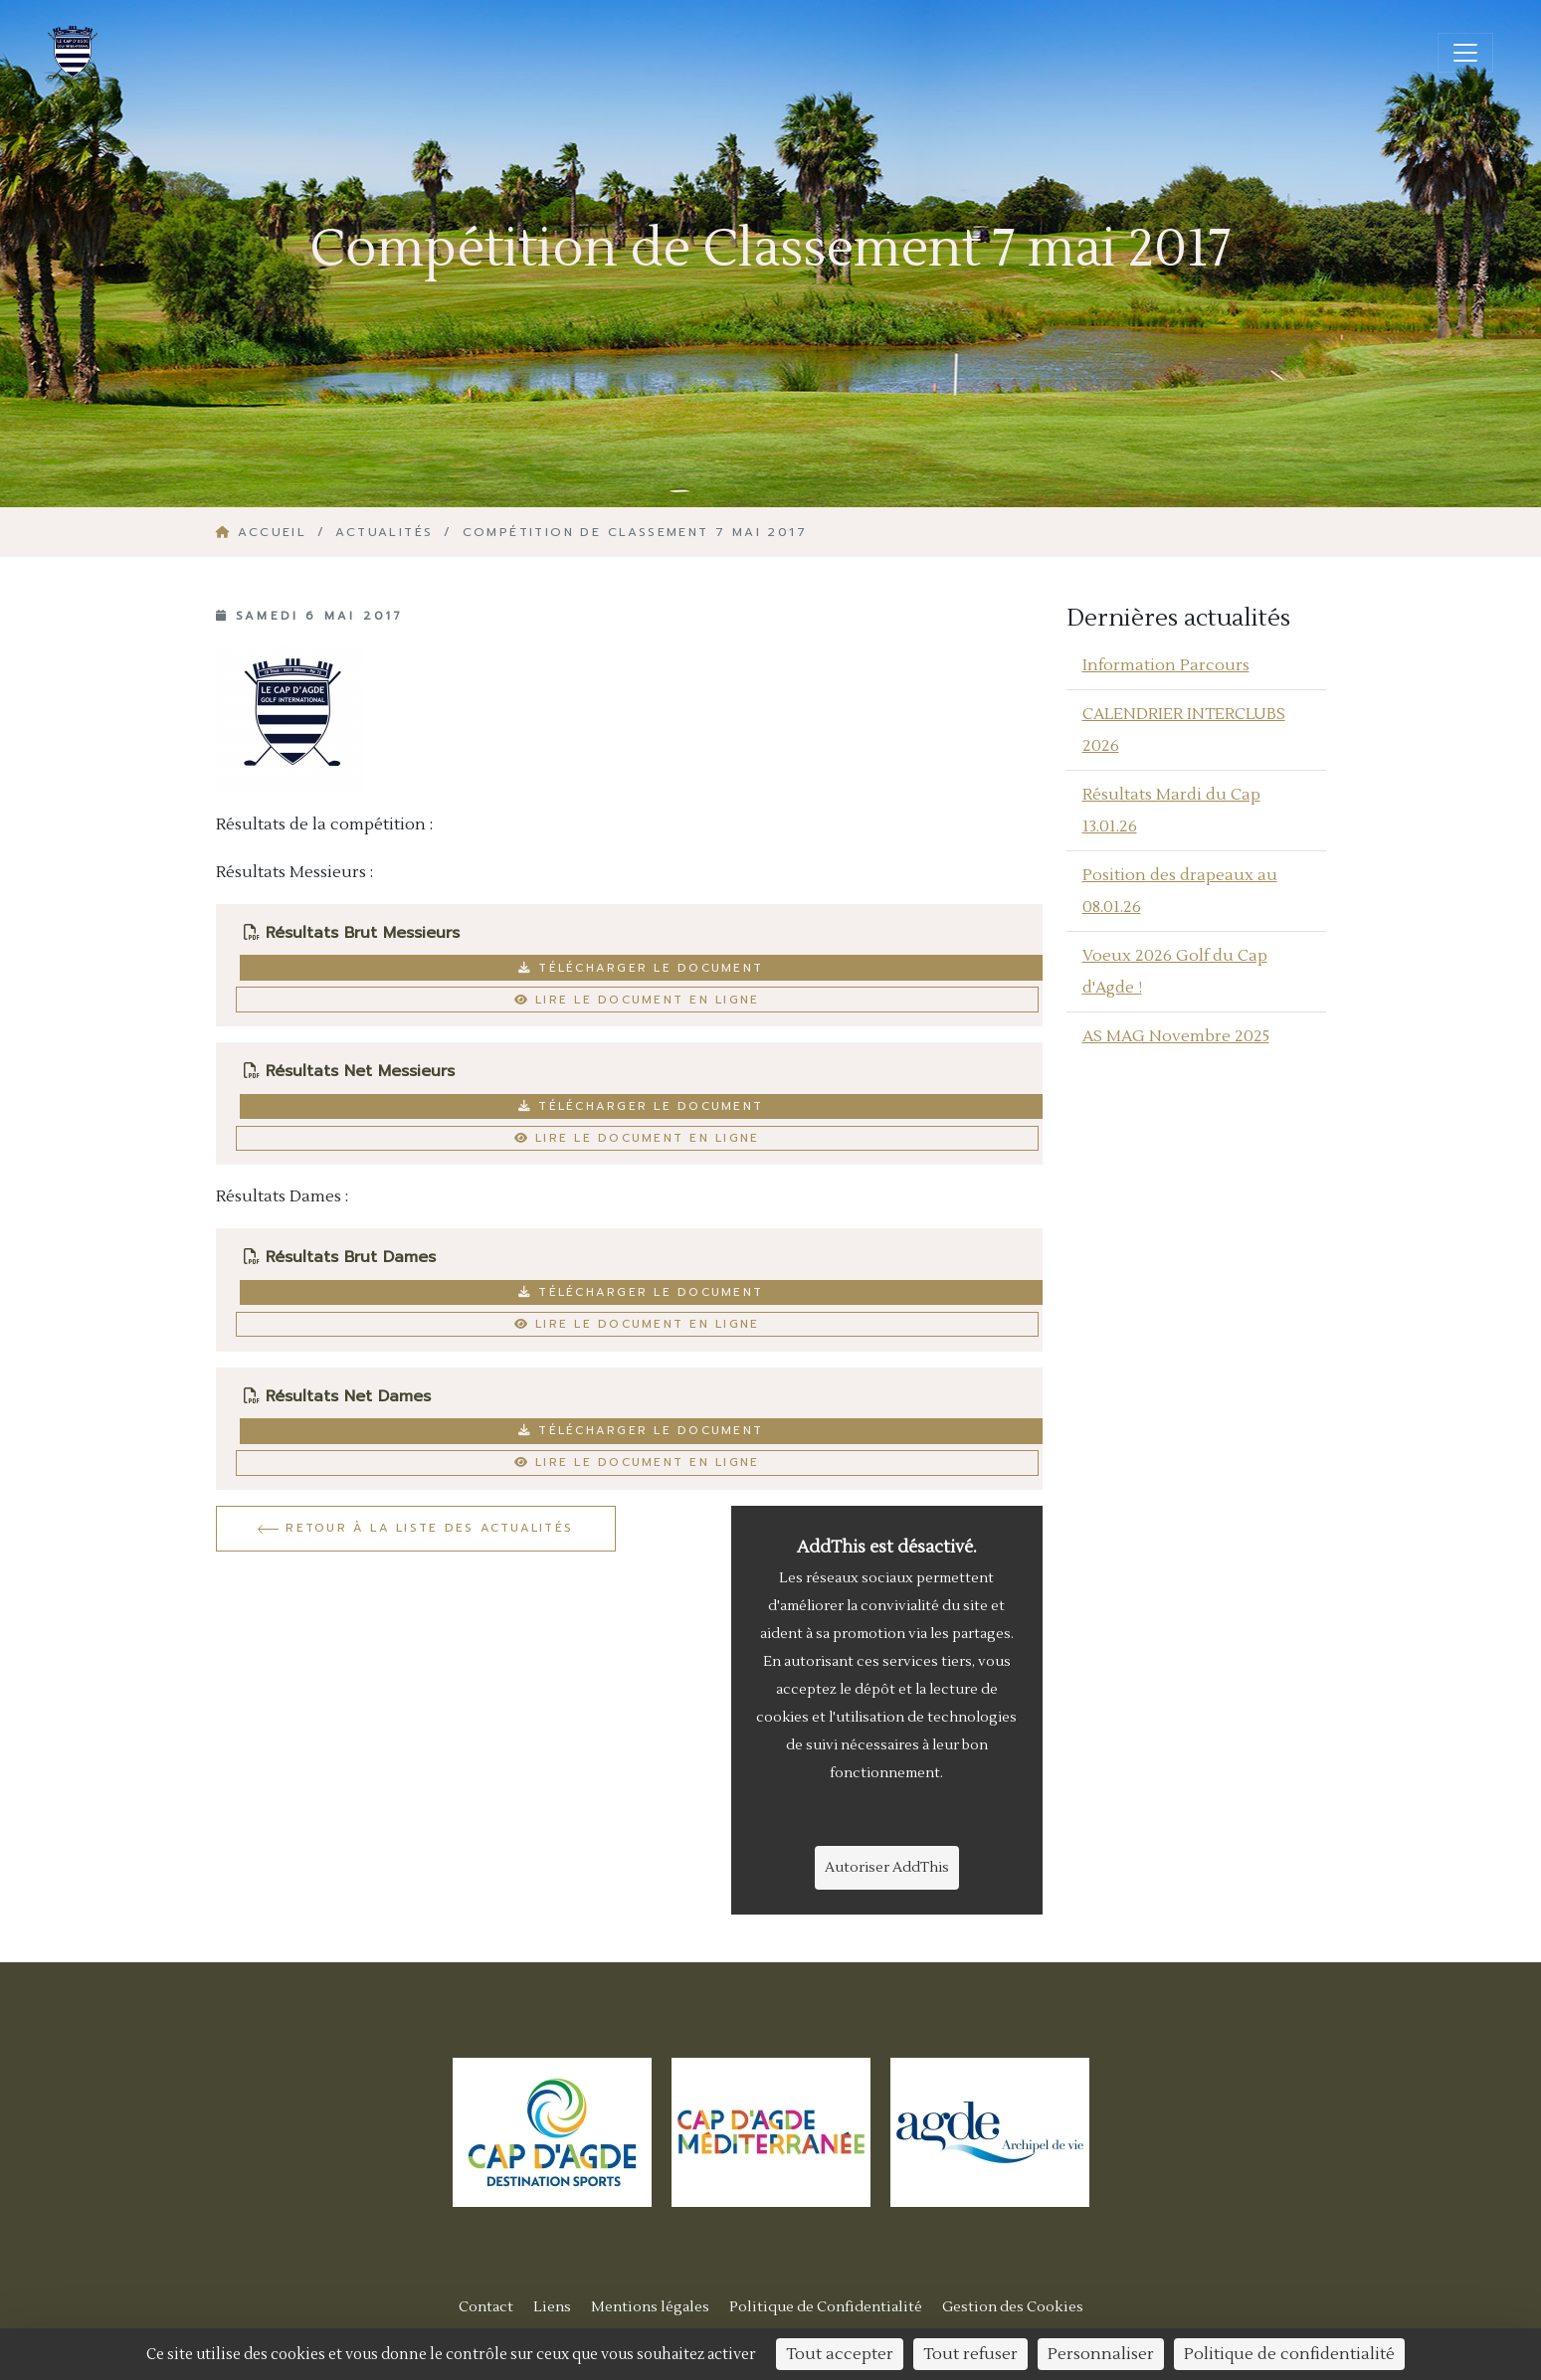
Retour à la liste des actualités (415, 1528)
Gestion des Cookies (1012, 2306)
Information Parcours (1166, 665)
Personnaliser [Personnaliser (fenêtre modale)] (1101, 2354)
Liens (552, 2306)
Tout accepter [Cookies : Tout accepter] (839, 2354)
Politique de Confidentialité (825, 2306)
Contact (486, 2306)
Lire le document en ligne (637, 999)
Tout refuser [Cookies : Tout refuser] (970, 2354)
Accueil (264, 532)
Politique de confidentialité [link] (1289, 2354)
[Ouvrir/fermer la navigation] (1465, 53)
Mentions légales (650, 2306)
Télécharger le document (640, 968)
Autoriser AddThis (887, 1868)
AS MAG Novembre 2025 (1175, 1036)
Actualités (384, 532)
